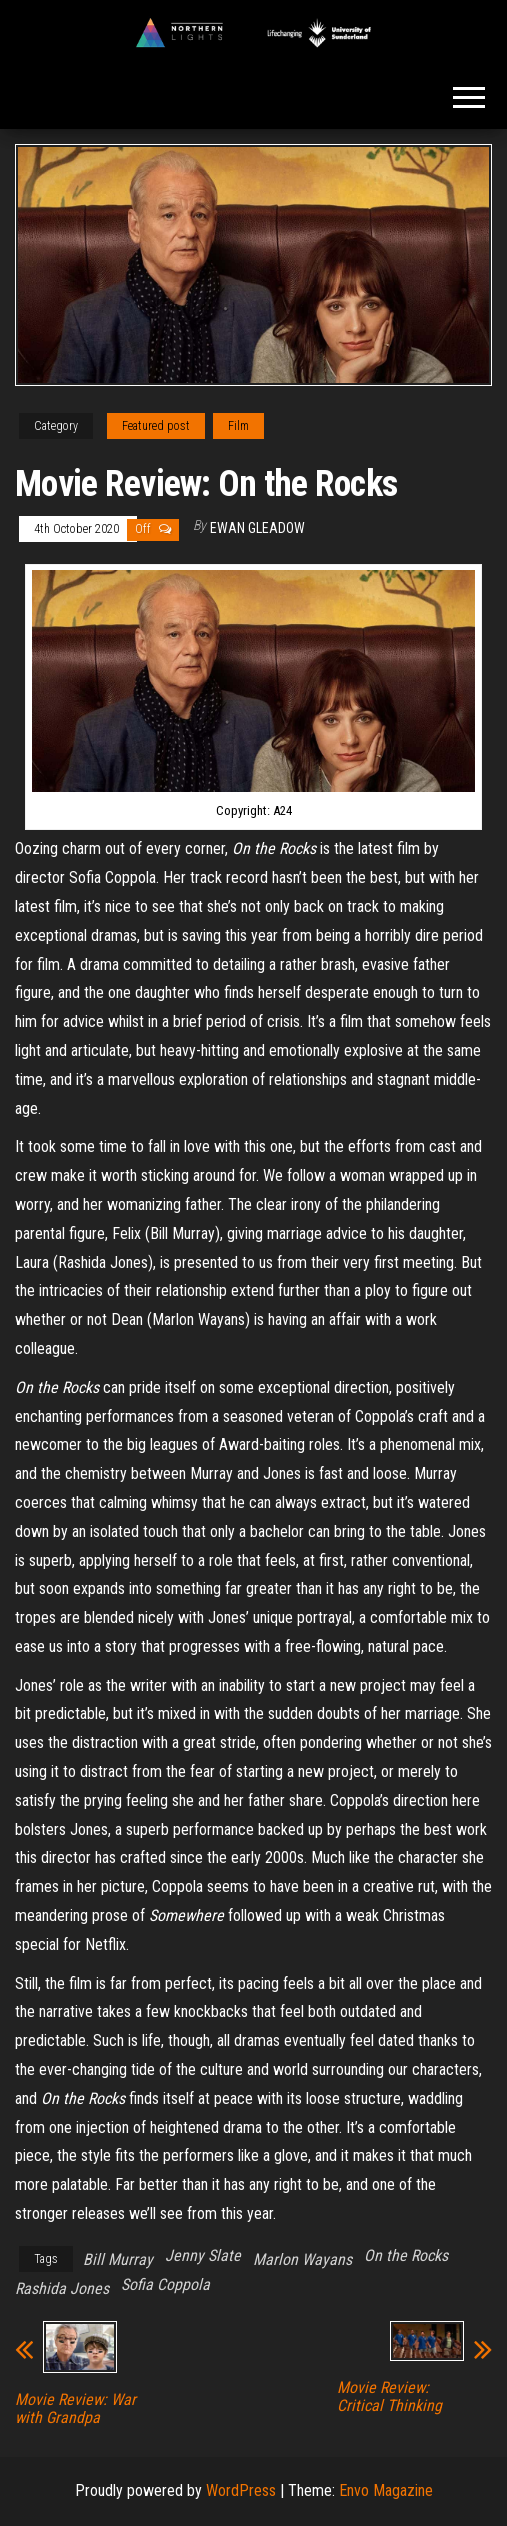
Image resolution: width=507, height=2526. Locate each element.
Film (238, 426)
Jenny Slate (203, 2255)
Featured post (156, 426)
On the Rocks (406, 2255)
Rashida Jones (62, 2288)
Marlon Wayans (302, 2259)
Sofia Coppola (165, 2284)
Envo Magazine (386, 2490)
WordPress (241, 2490)
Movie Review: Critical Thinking (389, 2397)
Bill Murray (118, 2259)
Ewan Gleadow (257, 528)
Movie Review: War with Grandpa (75, 2409)
